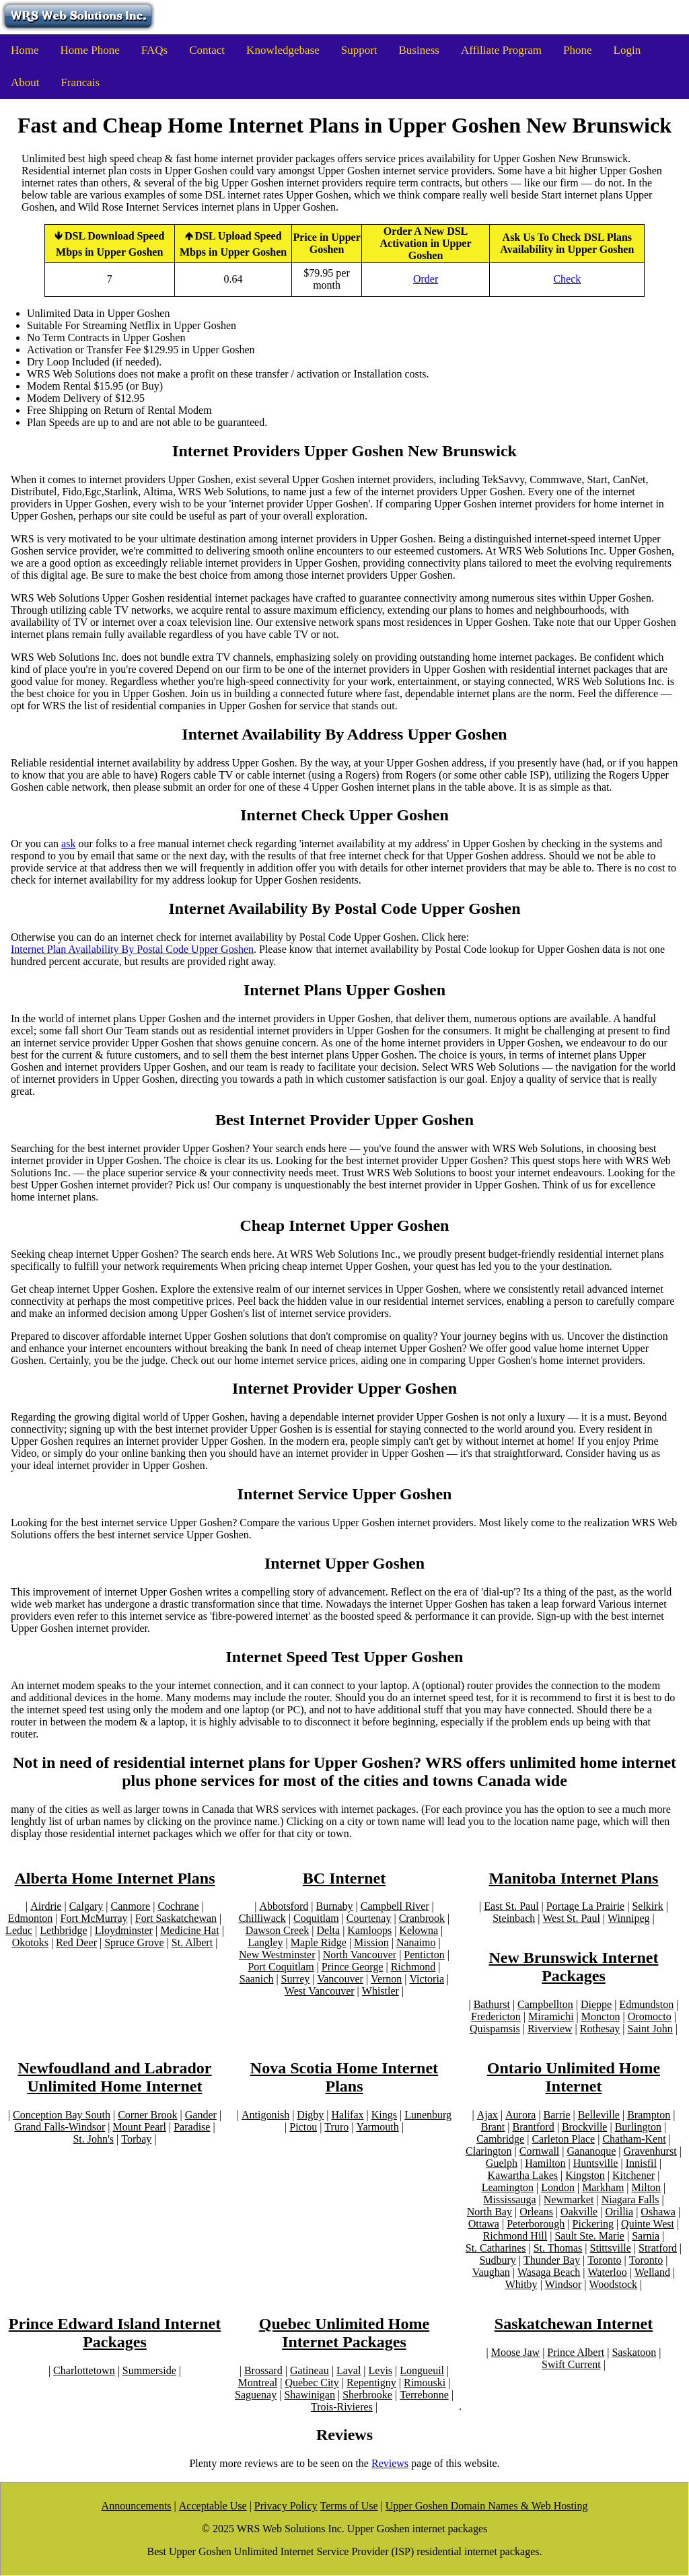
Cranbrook (422, 1918)
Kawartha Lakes (523, 2175)
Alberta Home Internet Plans (115, 1878)
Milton (646, 2187)
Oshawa (658, 2211)
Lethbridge (63, 1930)
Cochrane (177, 1906)
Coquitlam (316, 1918)
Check (567, 279)
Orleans (536, 2211)
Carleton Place (563, 2139)
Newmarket (569, 2199)
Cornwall (539, 2151)
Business (419, 50)
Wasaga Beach (548, 2272)
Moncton (600, 2016)
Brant (493, 2127)
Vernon (386, 1978)
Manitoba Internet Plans (573, 1878)
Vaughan (491, 2272)
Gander (201, 2114)
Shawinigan (309, 2394)
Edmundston (646, 2004)
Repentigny (371, 2382)
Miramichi (551, 2016)
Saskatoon (634, 2352)
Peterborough (536, 2223)
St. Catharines (496, 2248)
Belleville (598, 2114)
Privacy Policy (286, 2505)
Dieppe (596, 2004)
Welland (652, 2272)
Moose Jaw (515, 2352)
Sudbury (498, 2260)
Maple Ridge (319, 1942)
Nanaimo (416, 1942)
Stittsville (610, 2248)
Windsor (563, 2284)
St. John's (93, 2139)
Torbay (136, 2139)
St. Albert (192, 1942)
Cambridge (500, 2139)
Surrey (295, 1978)
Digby (310, 2114)
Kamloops (369, 1930)
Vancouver (340, 1978)
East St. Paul (511, 1906)
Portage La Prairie (585, 1906)
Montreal (258, 2382)
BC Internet (344, 1878)
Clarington (488, 2151)
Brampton (647, 2114)
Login (627, 50)
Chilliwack (262, 1918)
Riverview (550, 2028)
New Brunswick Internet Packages (573, 1966)
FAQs (154, 50)
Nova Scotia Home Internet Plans (344, 2077)
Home (25, 50)
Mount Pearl (139, 2127)
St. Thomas (558, 2248)
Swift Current (571, 2364)
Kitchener (633, 2175)
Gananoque (591, 2151)
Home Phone (90, 50)
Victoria (426, 1978)
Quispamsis (495, 2028)
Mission (371, 1942)
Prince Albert (575, 2352)
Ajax (487, 2114)
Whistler (380, 1991)
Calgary (86, 1906)
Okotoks (30, 1942)
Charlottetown (84, 2370)
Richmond (413, 1966)
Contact (207, 50)
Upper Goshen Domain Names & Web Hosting (487, 2505)
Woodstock (613, 2284)
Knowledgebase (283, 50)
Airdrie (45, 1906)
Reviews (389, 2463)
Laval (348, 2370)
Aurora (520, 2114)
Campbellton (545, 2004)
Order (425, 279)
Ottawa (483, 2223)
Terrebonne (424, 2394)
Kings (383, 2114)
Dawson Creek (278, 1930)
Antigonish (265, 2114)
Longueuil (422, 2370)
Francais (80, 82)
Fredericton (496, 2016)
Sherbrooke (367, 2394)
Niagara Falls (630, 2199)
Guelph (501, 2163)
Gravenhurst (650, 2151)
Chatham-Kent (633, 2139)
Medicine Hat (189, 1930)
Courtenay (369, 1918)
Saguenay (256, 2394)
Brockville (585, 2127)
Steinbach (514, 1918)
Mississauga (509, 2199)
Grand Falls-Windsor (59, 2127)
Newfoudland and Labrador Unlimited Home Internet (114, 2077)
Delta (328, 1930)
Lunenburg (427, 2114)
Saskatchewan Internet (574, 2323)
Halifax (347, 2114)
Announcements (137, 2505)
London (558, 2187)
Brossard (263, 2370)
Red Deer (76, 1942)
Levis (381, 2370)
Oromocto (650, 2016)
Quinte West (647, 2223)
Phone (577, 50)
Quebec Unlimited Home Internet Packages (344, 2333)
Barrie (556, 2114)
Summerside (149, 2370)
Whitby (521, 2284)
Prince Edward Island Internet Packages (115, 2333)
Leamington (508, 2187)
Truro (337, 2127)
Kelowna (418, 1930)
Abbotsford (283, 1906)
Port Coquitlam (281, 1966)
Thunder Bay (551, 2260)
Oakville (578, 2211)
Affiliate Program (501, 50)
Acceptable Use (213, 2505)
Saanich (257, 1978)
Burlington (638, 2127)
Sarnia (645, 2236)
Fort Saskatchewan (176, 1918)
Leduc (18, 1930)
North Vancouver (359, 1954)
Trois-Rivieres (342, 2406)
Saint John (650, 2028)
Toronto (604, 2260)
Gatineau (309, 2370)
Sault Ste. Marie (589, 2236)
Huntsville (595, 2163)
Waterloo (607, 2272)
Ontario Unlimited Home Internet (573, 2077)
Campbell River (394, 1906)
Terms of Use (349, 2505)
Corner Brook (147, 2114)
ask (68, 843)
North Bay (489, 2211)
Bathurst (492, 2004)
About (25, 82)
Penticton (424, 1954)
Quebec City (311, 2382)
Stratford (658, 2248)
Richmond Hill (515, 2236)
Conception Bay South (61, 2114)
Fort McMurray (94, 1918)
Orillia (619, 2211)
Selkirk (647, 1906)
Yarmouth (377, 2127)
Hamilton (545, 2163)
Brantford (533, 2127)
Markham (603, 2187)
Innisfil (641, 2163)
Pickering (593, 2223)
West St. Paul (571, 1918)
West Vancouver (320, 1991)
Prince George (353, 1966)
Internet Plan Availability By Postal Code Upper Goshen (132, 949)
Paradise (192, 2127)
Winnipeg (628, 1918)
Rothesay (600, 2028)
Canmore (130, 1906)
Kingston (585, 2175)
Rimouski (424, 2382)
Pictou (304, 2127)
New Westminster (277, 1954)
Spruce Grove (134, 1942)
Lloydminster (124, 1930)
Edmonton (30, 1918)
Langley (265, 1942)
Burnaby (334, 1906)
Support (359, 50)
